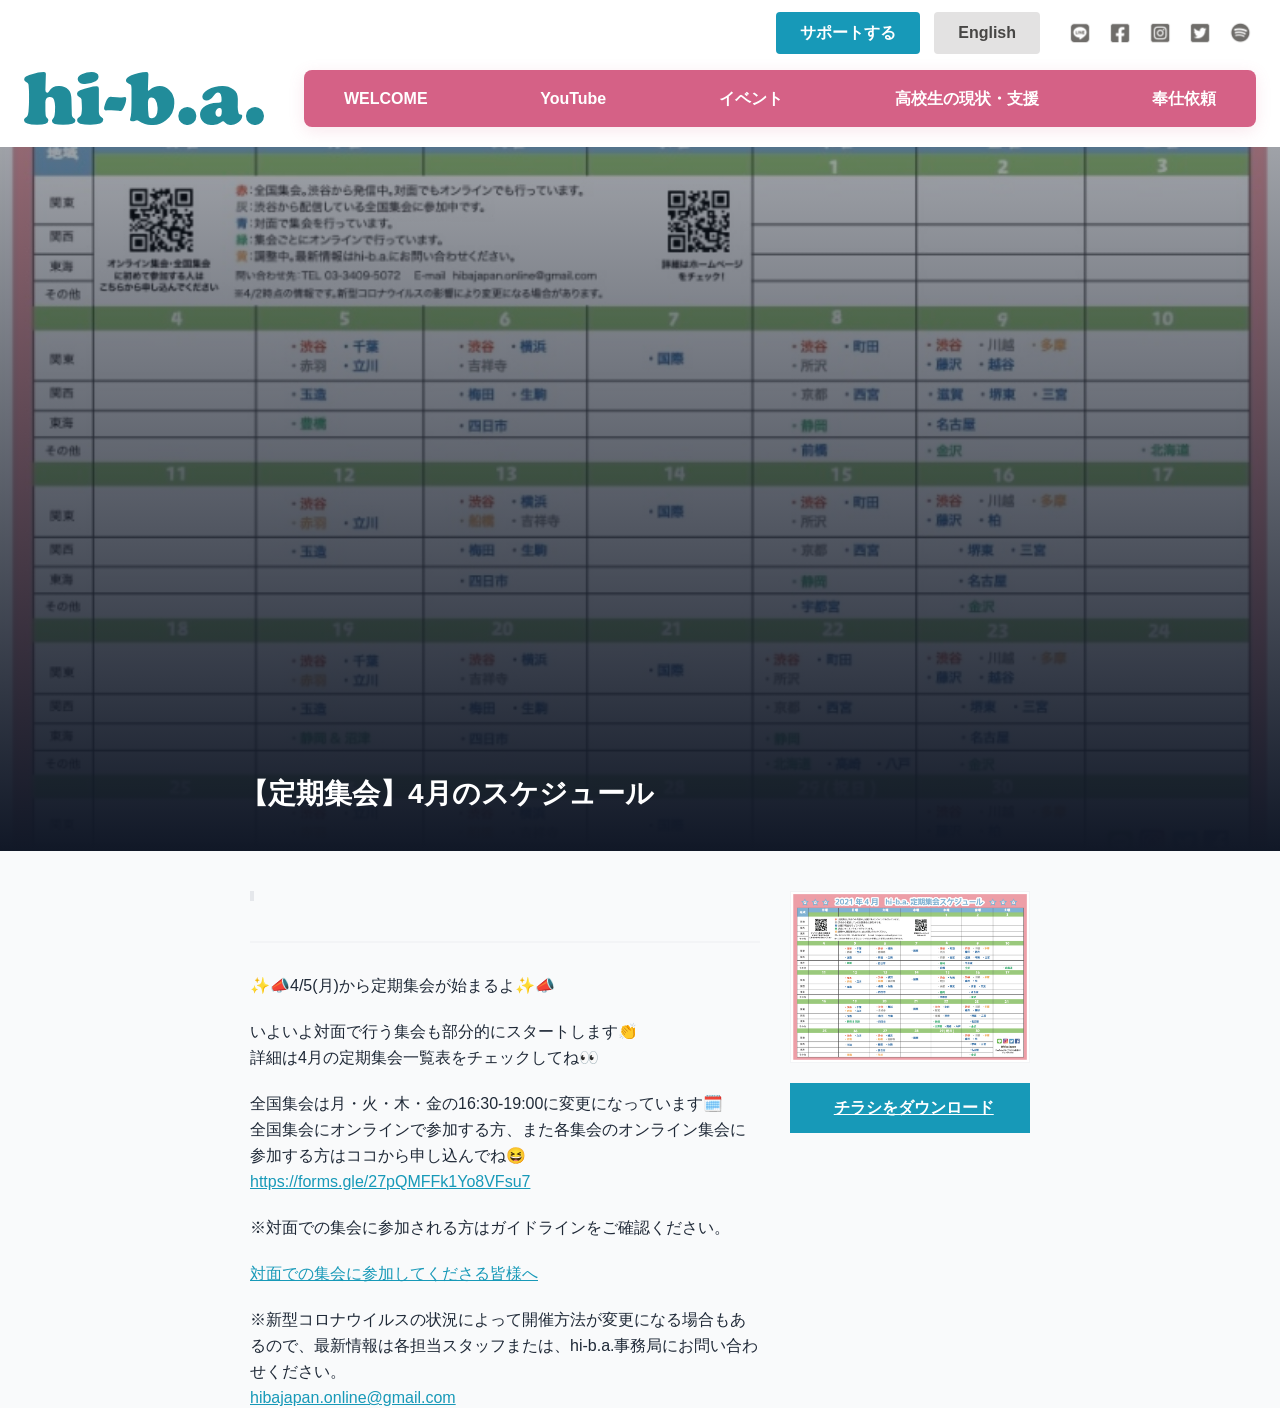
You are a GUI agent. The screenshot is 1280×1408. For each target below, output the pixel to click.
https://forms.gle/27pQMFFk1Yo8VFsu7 (390, 1181)
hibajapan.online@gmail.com (353, 1397)
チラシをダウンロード (914, 1107)
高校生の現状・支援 (967, 98)
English (987, 32)
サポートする (848, 32)
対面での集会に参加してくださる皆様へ (394, 1273)
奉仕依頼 (1184, 98)
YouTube (573, 98)
